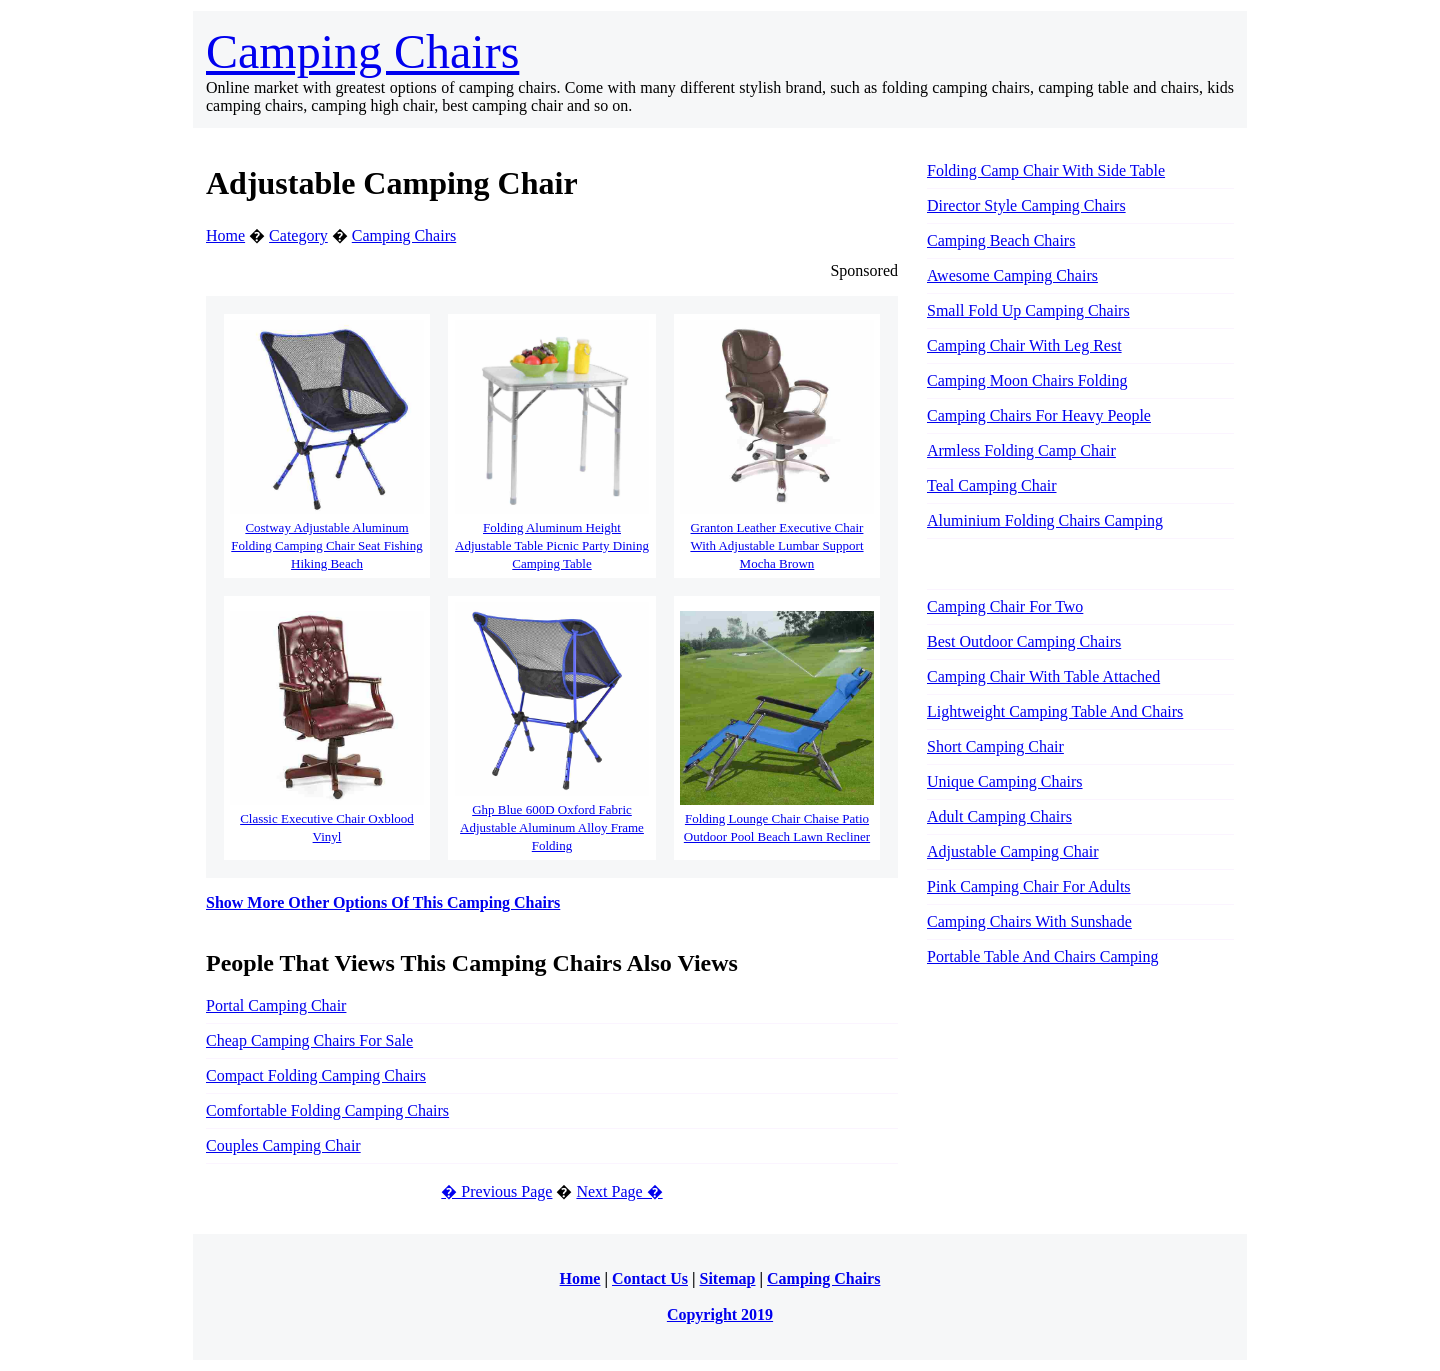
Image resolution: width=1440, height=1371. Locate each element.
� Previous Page (496, 1191)
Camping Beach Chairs (1001, 240)
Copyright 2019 (720, 1314)
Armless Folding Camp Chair (1021, 450)
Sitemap (728, 1278)
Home (225, 235)
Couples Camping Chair (283, 1145)
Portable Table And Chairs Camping (1042, 956)
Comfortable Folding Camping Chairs (327, 1110)
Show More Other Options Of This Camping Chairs (383, 902)
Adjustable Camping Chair (1013, 851)
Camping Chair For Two (1005, 606)
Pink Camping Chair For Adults (1029, 886)
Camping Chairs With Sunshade (1029, 921)
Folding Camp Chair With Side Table (1046, 170)
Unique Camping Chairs (1005, 781)
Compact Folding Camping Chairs (316, 1075)
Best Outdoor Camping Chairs (1024, 641)
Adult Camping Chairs (999, 816)
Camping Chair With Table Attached (1043, 676)
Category (298, 235)
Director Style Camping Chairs (1026, 205)
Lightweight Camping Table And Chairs (1055, 711)
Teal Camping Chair (992, 485)
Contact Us (650, 1278)
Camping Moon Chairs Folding (1027, 380)
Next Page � (619, 1191)
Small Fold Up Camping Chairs (1028, 310)
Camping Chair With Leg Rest (1024, 345)
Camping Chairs (362, 51)
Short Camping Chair (995, 746)
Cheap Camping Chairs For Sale (309, 1040)
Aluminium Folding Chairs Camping (1045, 520)
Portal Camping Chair (276, 1005)
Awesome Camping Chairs (1012, 275)
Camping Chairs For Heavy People (1039, 415)
